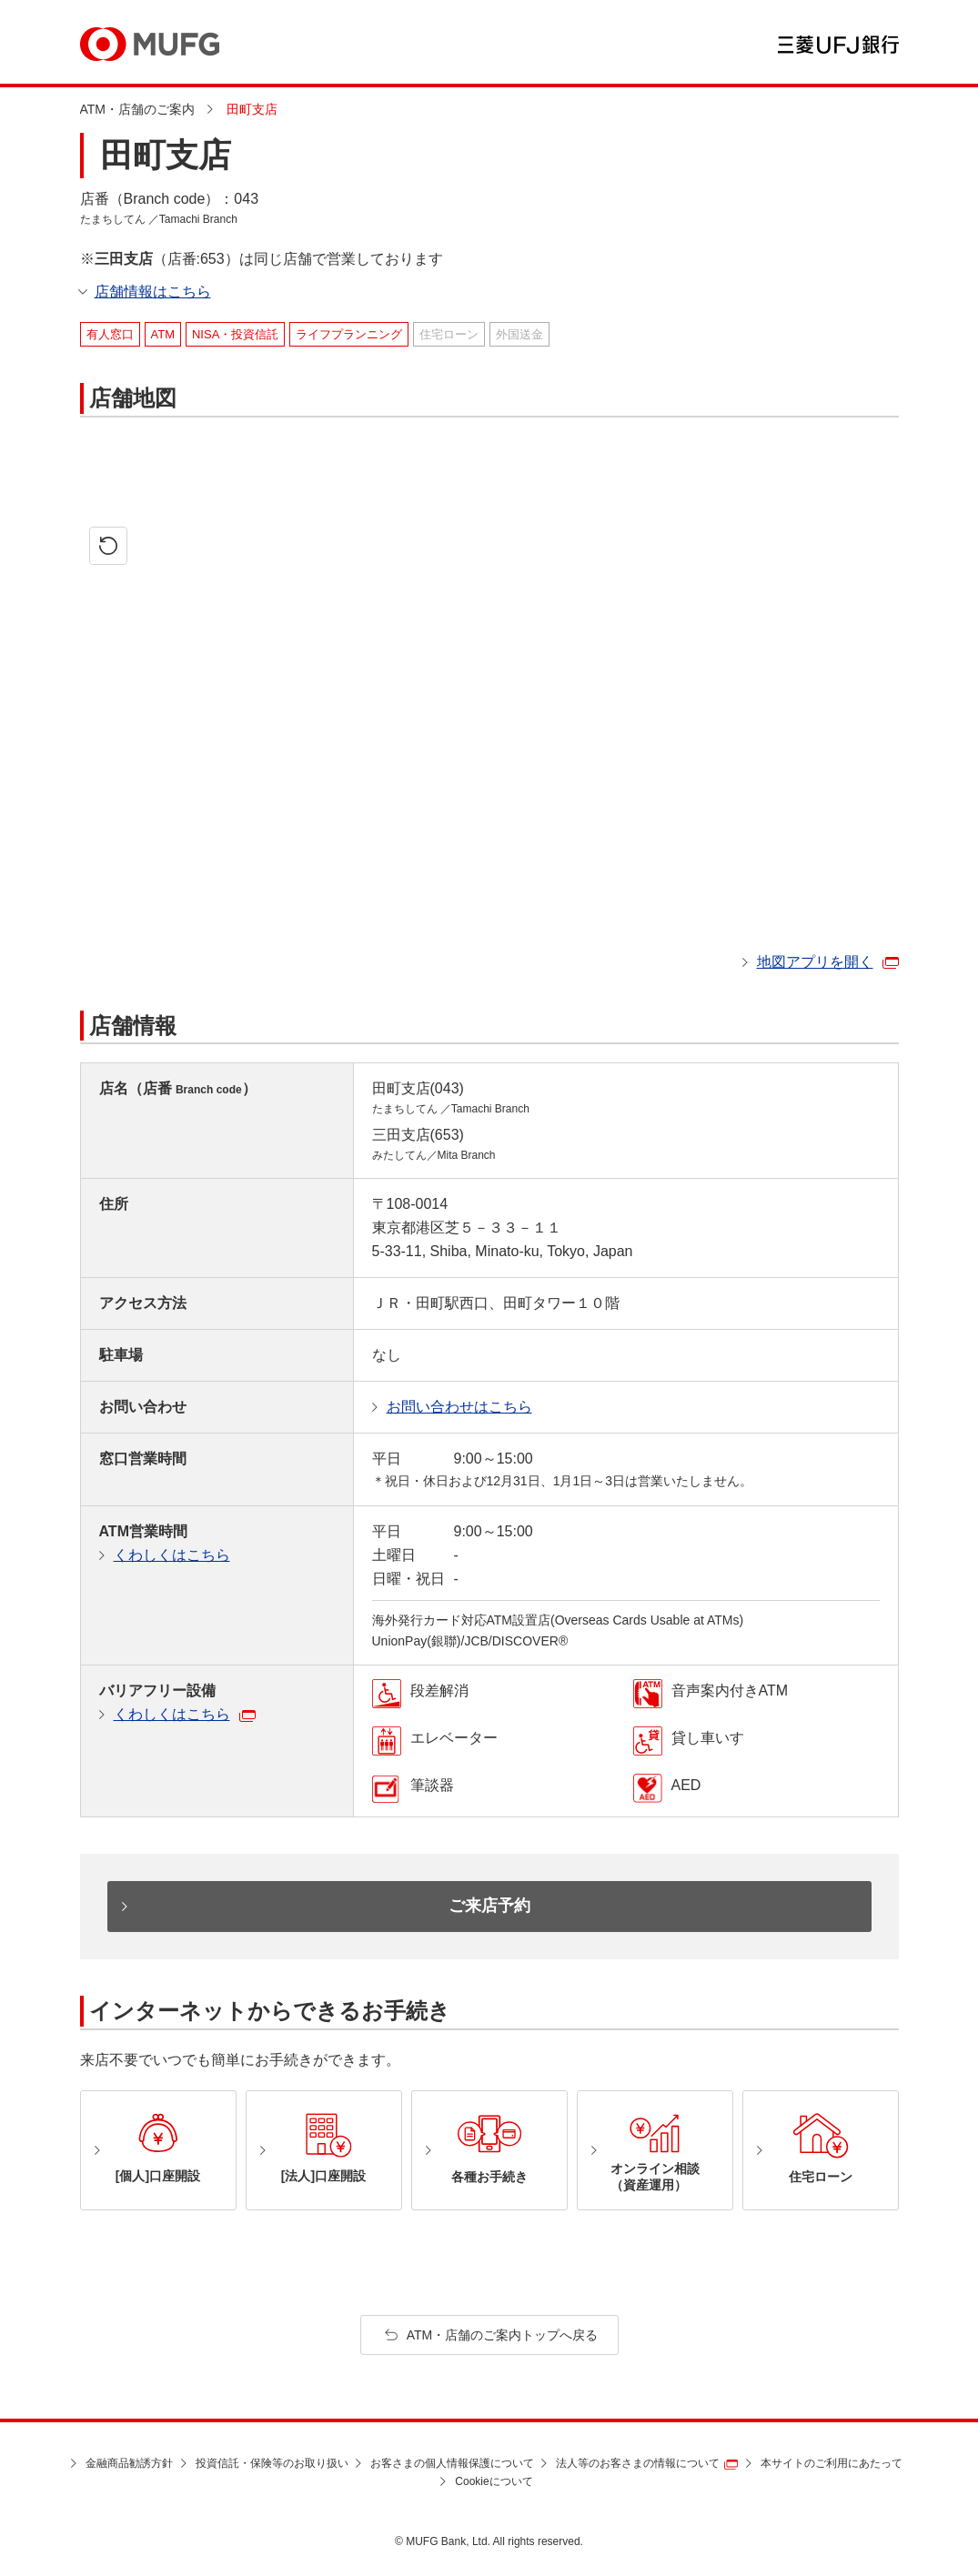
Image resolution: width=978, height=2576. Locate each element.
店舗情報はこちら (153, 291)
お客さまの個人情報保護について (452, 2463)
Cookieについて (493, 2481)
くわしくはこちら (172, 1555)
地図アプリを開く (815, 962)
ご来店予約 (489, 1906)
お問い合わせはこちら (459, 1406)
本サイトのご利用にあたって (831, 2463)
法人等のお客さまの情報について (638, 2463)
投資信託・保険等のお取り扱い (272, 2463)
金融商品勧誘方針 (129, 2463)
